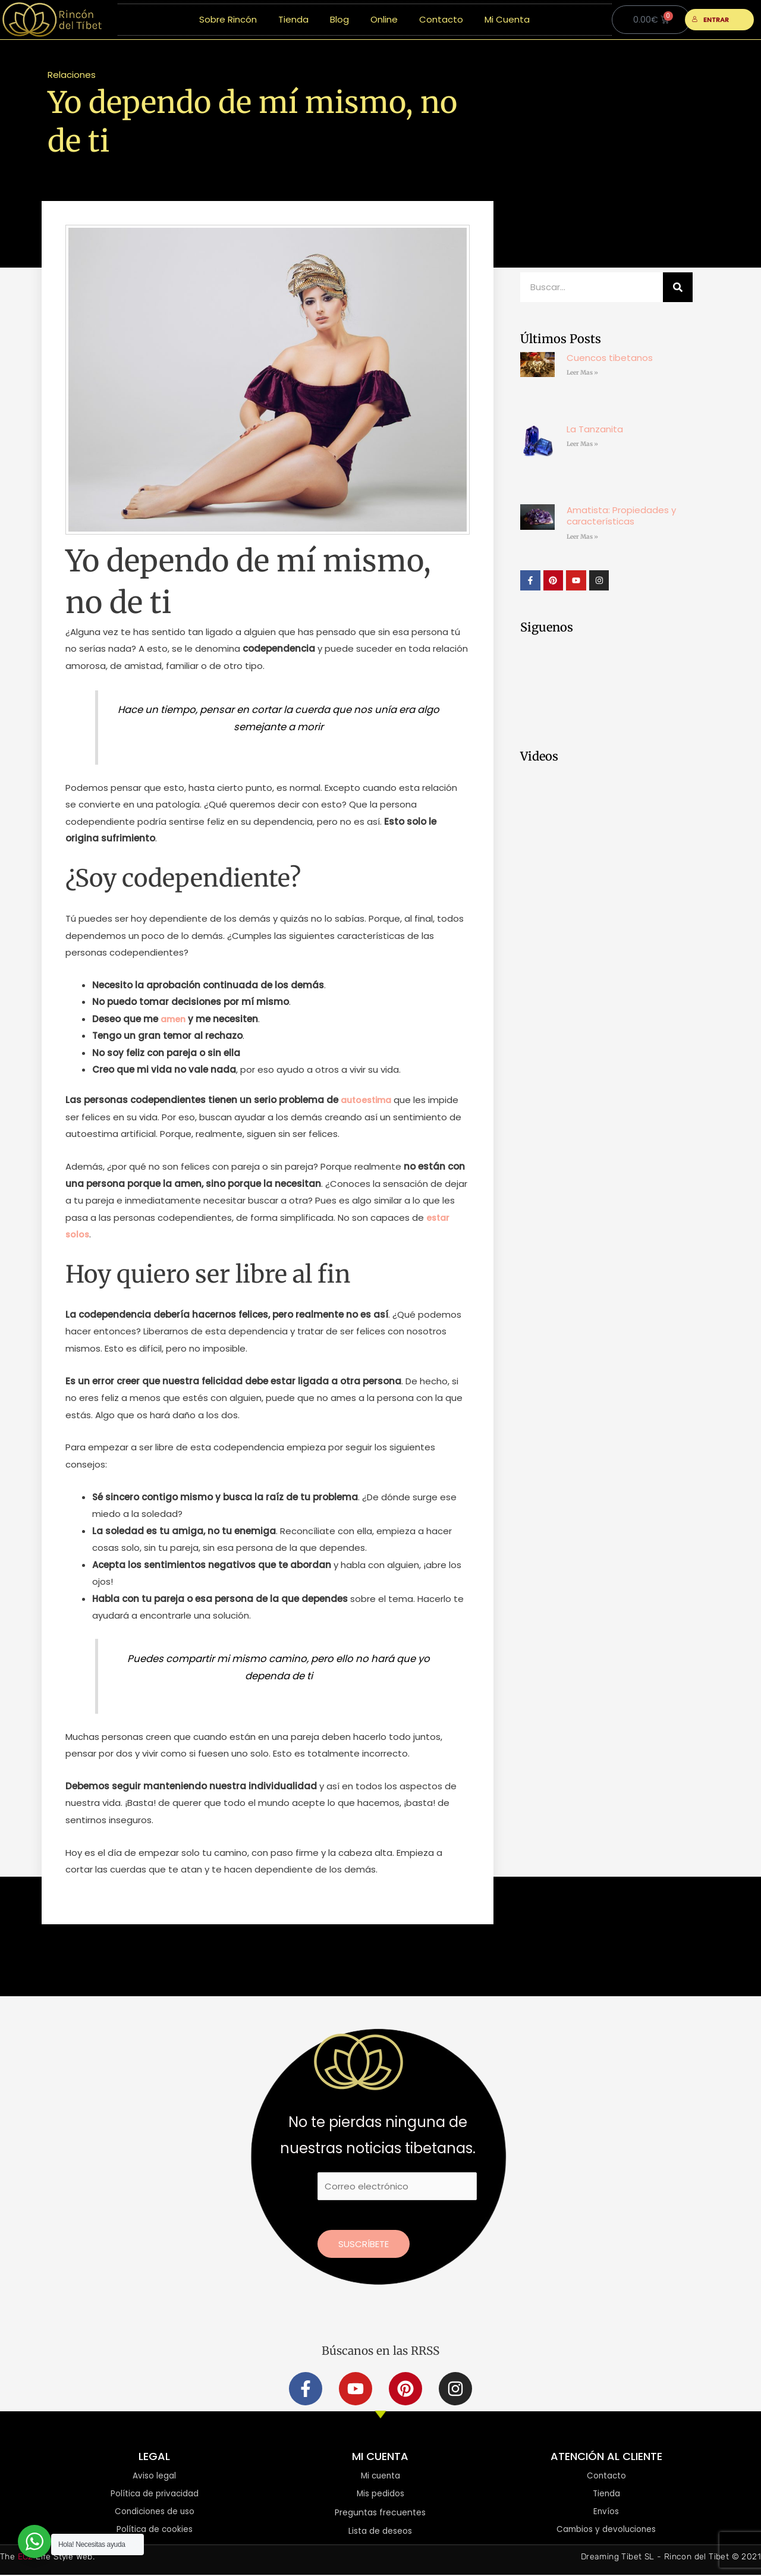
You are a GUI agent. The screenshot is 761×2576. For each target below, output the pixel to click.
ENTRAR (710, 19)
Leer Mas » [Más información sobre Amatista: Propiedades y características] (582, 537)
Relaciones (72, 74)
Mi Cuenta (507, 19)
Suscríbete (363, 2244)
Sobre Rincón (228, 19)
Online (384, 19)
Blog (339, 19)
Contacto (441, 19)
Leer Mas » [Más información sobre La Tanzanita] (582, 444)
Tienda (293, 19)
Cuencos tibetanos (610, 357)
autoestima (369, 1100)
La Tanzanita (595, 429)
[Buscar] (678, 287)
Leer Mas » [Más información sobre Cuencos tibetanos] (582, 372)
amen (174, 1019)
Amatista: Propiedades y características (621, 516)
